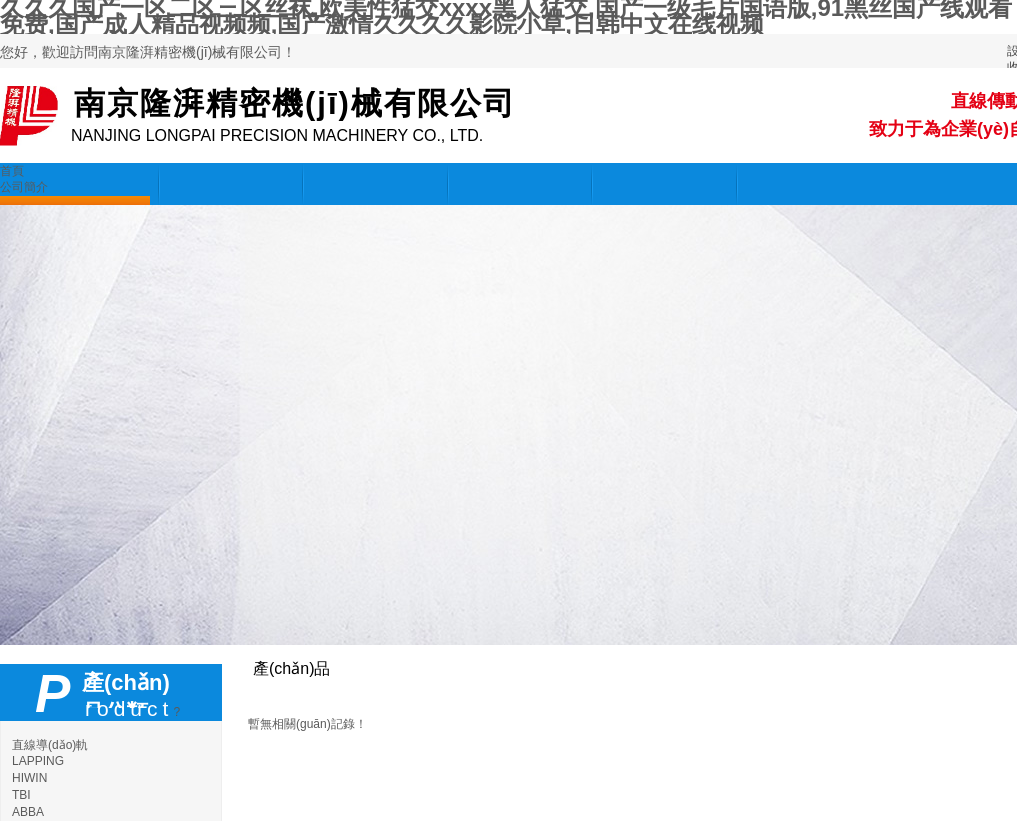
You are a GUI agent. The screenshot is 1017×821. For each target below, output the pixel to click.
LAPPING (38, 761)
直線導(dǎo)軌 (50, 745)
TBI (21, 795)
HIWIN (29, 778)
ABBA (28, 812)
